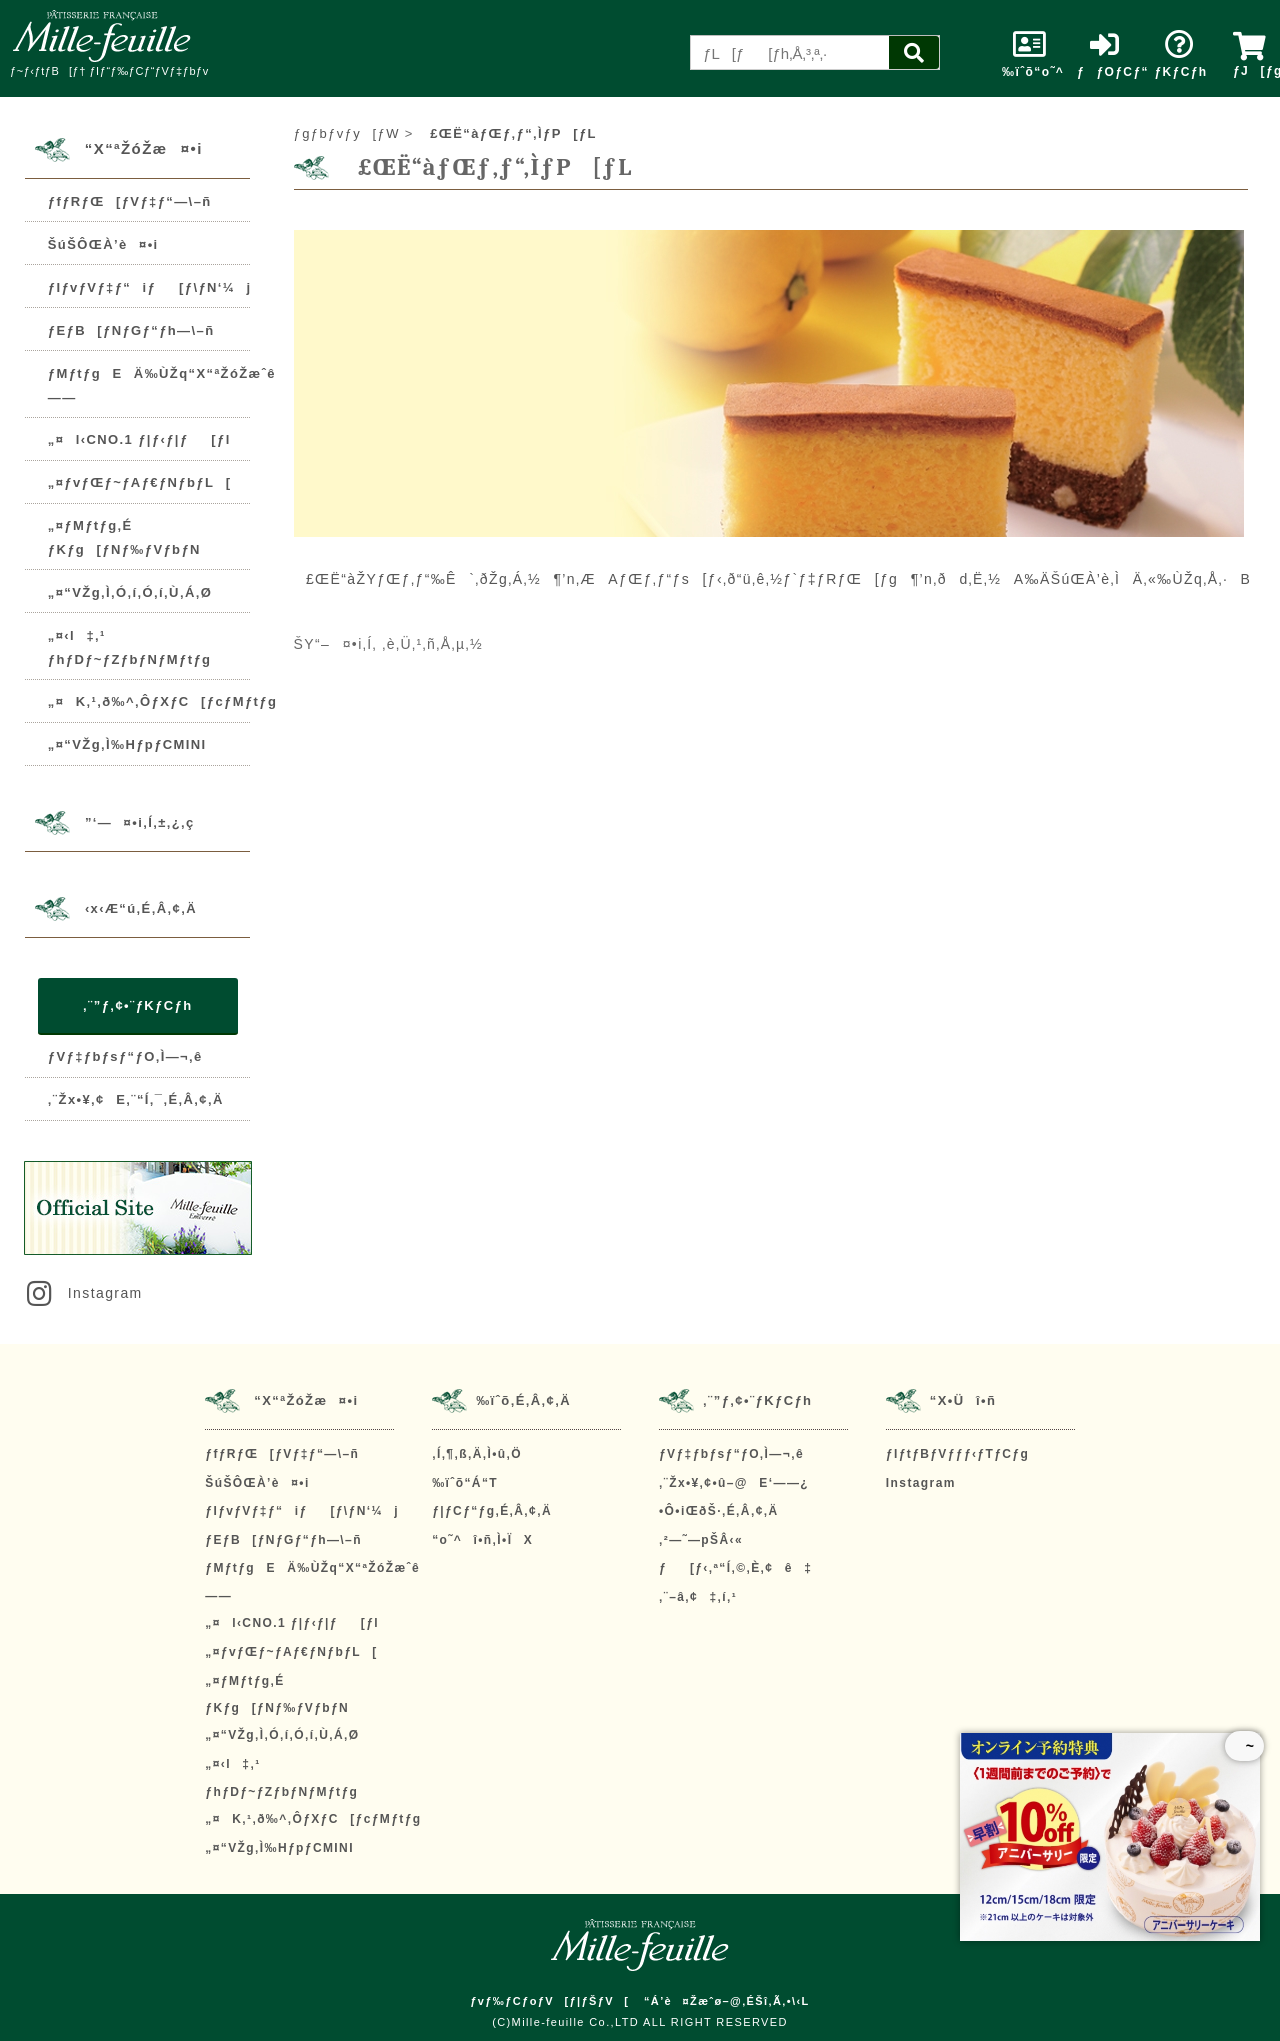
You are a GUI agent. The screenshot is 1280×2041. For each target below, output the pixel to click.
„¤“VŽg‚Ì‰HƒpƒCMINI (127, 744)
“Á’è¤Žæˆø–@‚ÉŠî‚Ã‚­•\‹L (727, 2001)
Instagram (83, 1293)
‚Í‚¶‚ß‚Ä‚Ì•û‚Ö (477, 1454)
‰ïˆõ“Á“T (465, 1483)
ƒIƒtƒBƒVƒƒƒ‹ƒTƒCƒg (957, 1454)
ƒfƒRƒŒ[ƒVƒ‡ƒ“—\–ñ (130, 201)
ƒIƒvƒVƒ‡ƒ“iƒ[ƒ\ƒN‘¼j (150, 287)
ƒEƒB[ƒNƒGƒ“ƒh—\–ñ (131, 330)
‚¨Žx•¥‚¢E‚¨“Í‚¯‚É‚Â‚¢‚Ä (136, 1099)
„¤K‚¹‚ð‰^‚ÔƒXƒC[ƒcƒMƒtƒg (162, 701)
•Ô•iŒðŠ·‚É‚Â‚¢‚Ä (718, 1511)
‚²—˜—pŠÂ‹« (701, 1540)
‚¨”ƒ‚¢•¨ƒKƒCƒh (137, 1005)
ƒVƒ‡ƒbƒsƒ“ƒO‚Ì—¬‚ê (125, 1056)
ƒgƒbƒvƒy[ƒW (347, 133)
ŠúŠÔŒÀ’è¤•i (103, 244)
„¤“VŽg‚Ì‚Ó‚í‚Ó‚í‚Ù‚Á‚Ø (130, 592)
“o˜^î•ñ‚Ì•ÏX (482, 1540)
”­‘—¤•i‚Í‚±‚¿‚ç (140, 822)
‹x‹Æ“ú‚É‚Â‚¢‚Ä (141, 908)
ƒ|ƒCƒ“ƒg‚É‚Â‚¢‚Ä (492, 1511)
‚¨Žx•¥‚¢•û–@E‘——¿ (734, 1483)
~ (1244, 1746)
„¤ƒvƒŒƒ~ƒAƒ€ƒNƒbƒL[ (140, 482)
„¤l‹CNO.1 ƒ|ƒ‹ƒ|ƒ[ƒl (139, 439)
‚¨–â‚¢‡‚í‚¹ (698, 1597)
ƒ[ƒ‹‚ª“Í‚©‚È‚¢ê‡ (735, 1568)
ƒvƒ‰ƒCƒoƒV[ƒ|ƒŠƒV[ (549, 2001)
